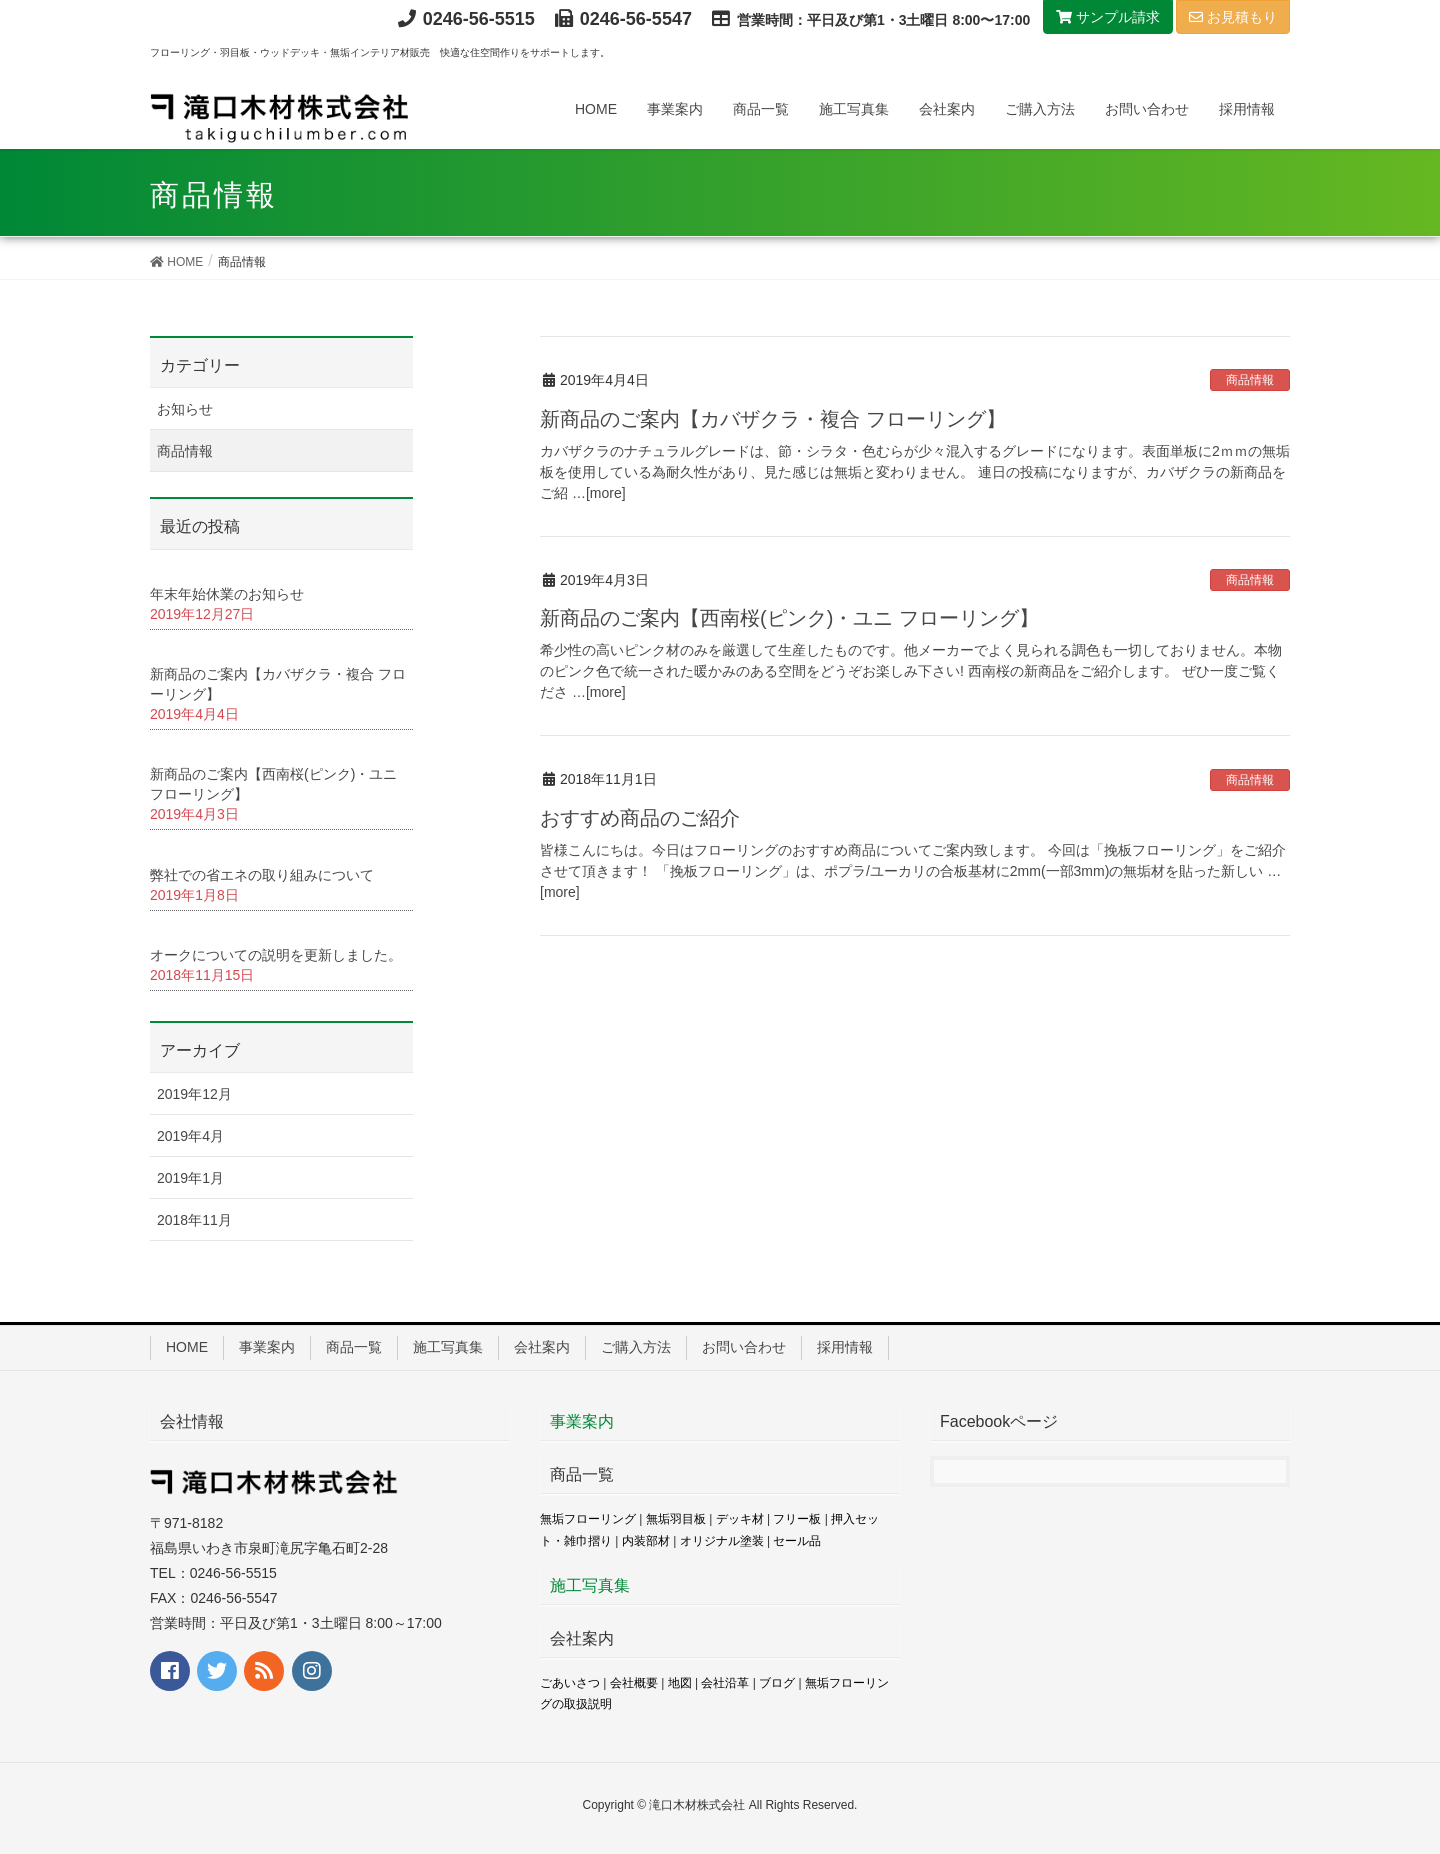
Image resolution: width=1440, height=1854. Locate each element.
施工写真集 (448, 1347)
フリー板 (797, 1519)
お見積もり (1233, 17)
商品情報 (1250, 380)
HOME (187, 1347)
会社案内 (542, 1347)
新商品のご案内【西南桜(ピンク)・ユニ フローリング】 (789, 618)
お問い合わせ (744, 1347)
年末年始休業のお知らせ (227, 594)
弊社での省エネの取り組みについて (262, 875)
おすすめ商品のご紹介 (640, 818)
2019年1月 (190, 1178)
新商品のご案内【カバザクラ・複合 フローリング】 (773, 419)
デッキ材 (740, 1519)
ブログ (777, 1683)
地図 (680, 1683)
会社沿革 (725, 1683)
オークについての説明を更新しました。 (276, 955)
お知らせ (185, 409)
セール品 (797, 1541)
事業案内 (267, 1347)
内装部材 (646, 1541)
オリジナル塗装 (722, 1541)
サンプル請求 (1108, 17)
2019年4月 (190, 1136)
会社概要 (634, 1683)
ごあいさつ (570, 1683)
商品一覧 (354, 1347)
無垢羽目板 (676, 1519)
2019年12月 (194, 1094)
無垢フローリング (588, 1519)
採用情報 (845, 1347)
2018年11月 (194, 1220)
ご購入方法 (636, 1347)
